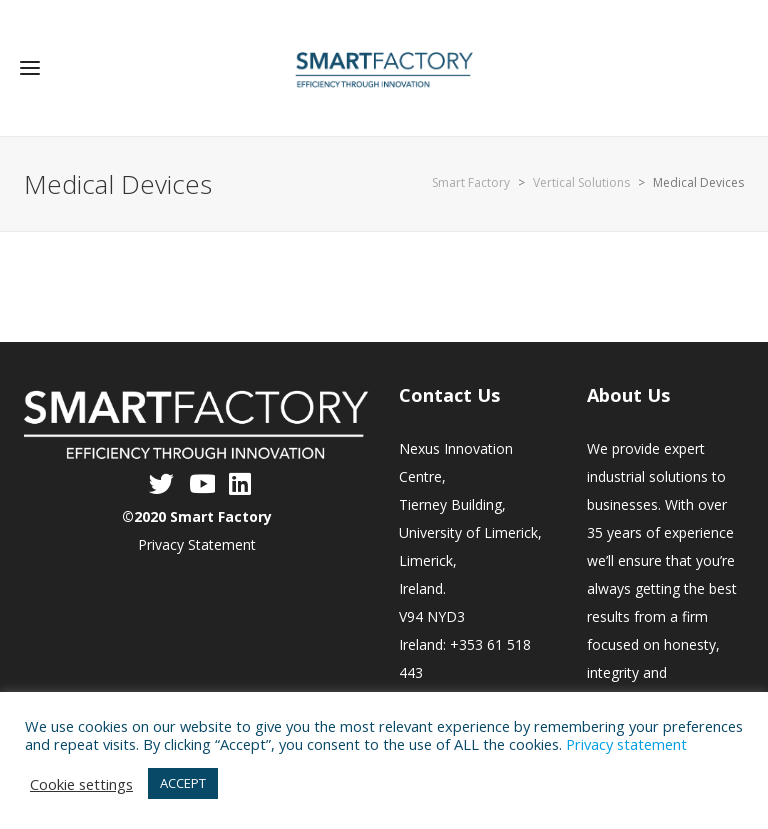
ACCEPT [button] (183, 783)
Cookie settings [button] (81, 784)
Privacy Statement (197, 544)
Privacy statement (626, 744)
